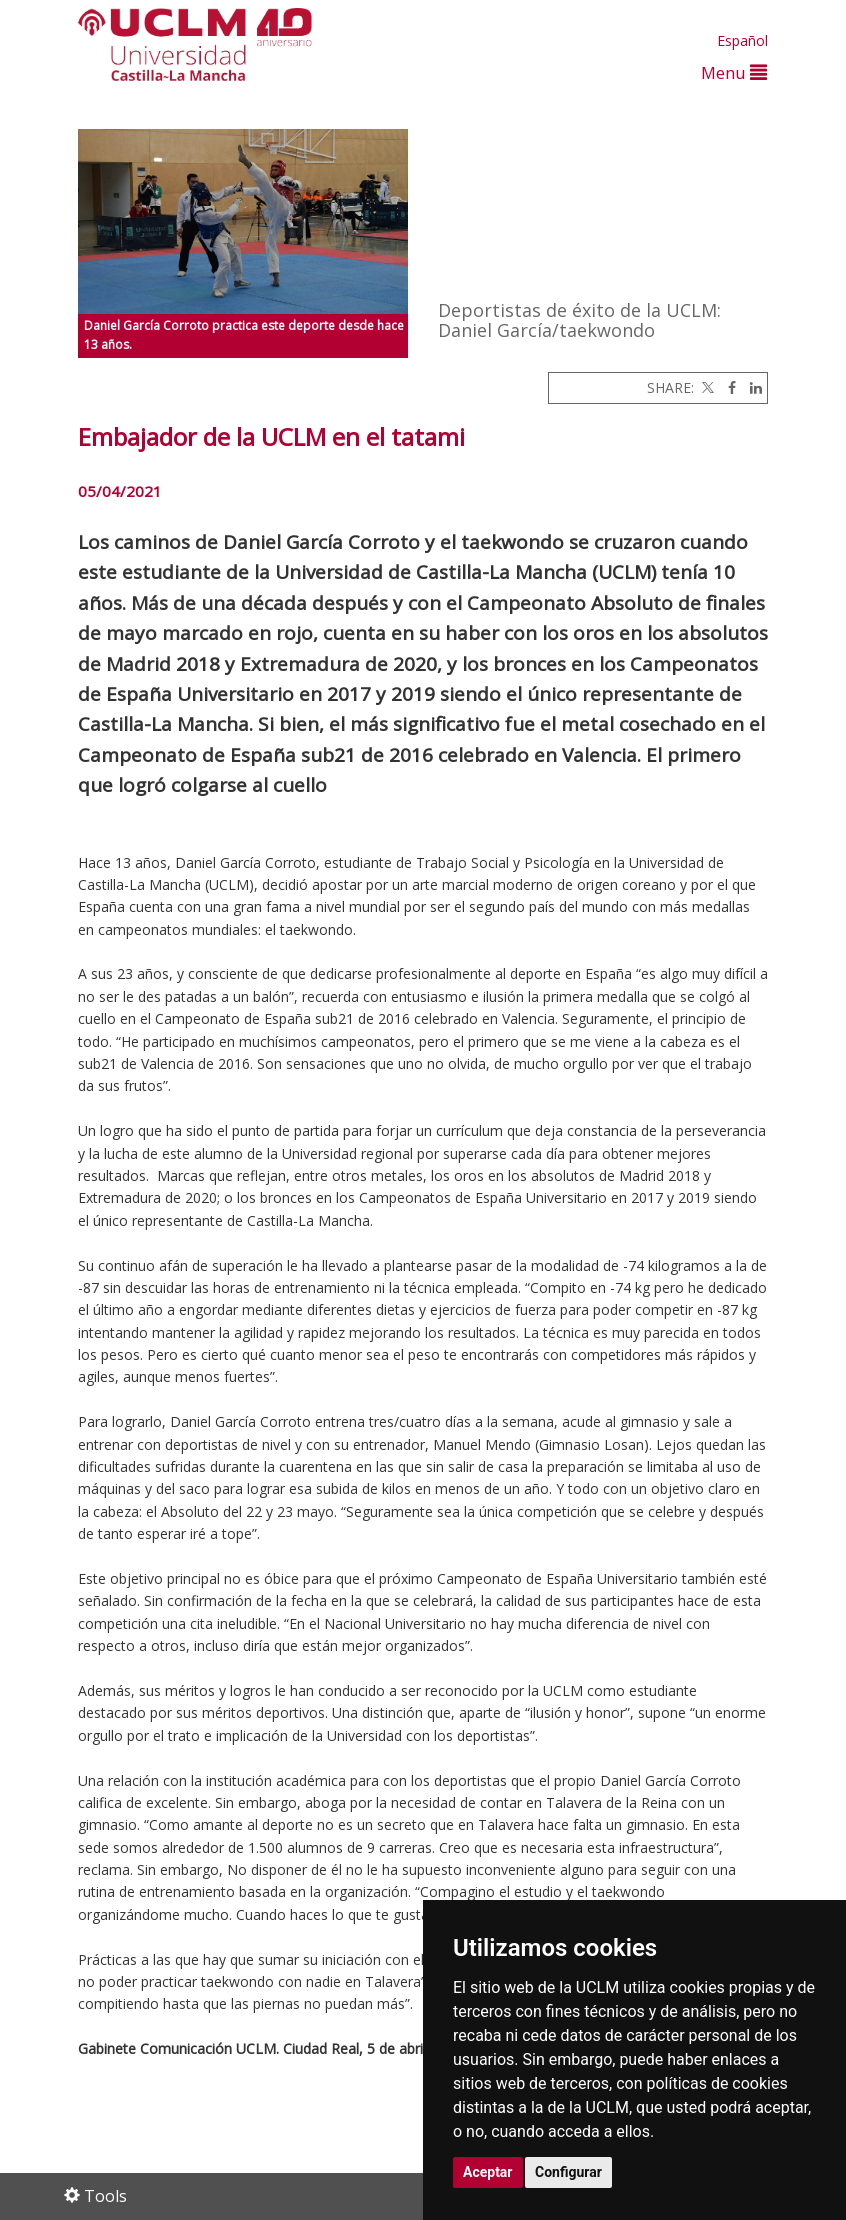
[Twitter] (706, 387)
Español (742, 40)
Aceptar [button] (488, 2172)
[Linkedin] (751, 387)
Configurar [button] (568, 2172)
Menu (734, 72)
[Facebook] (727, 387)
